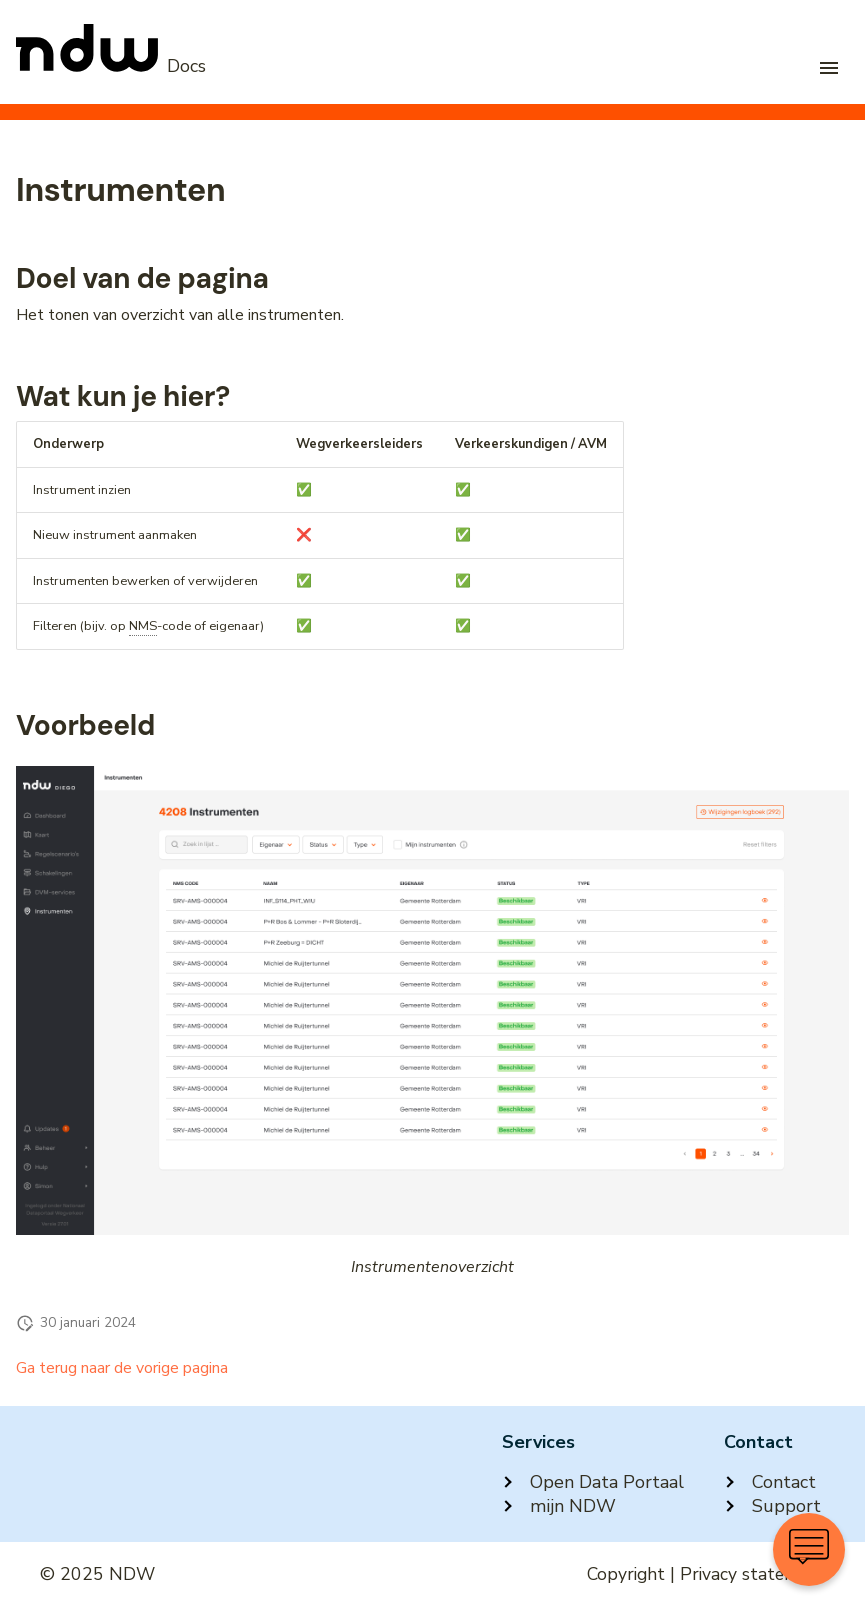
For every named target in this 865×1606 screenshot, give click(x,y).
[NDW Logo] (111, 66)
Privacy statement (752, 1574)
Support (772, 1506)
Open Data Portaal (593, 1482)
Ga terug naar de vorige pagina (122, 1368)
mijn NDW (559, 1506)
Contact (770, 1482)
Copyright (626, 1574)
